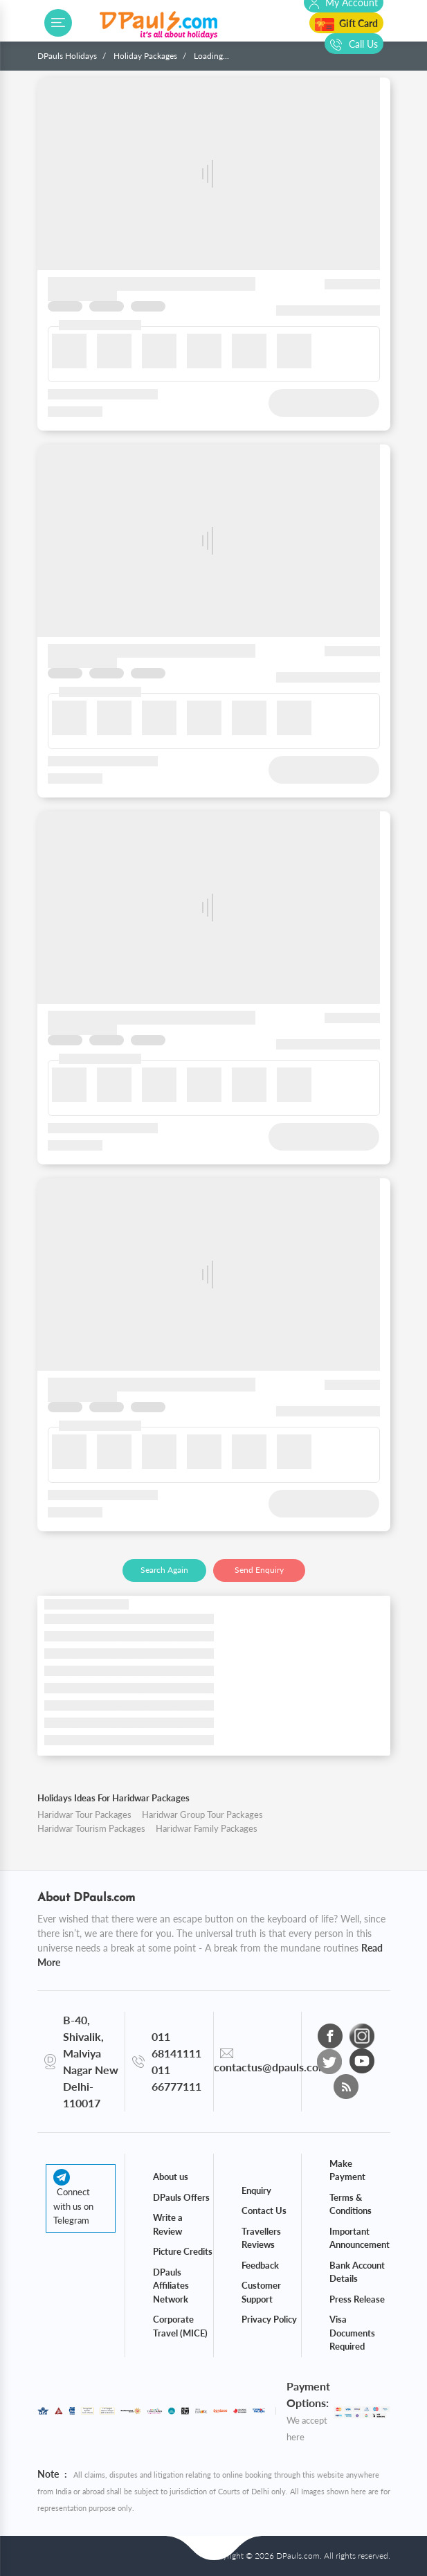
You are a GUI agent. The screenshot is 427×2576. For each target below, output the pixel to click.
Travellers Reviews (261, 2238)
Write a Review (168, 2224)
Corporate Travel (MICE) (180, 2326)
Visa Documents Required (352, 2333)
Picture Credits (182, 2251)
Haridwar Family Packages (206, 1828)
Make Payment (347, 2170)
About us (170, 2176)
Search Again (164, 1570)
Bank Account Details (357, 2272)
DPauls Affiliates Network (171, 2286)
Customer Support (261, 2292)
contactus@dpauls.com (270, 2066)
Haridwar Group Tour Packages (202, 1814)
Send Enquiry (259, 1570)
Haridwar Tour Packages (84, 1814)
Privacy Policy (269, 2319)
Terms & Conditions (350, 2204)
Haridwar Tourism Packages (91, 1828)
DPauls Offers (181, 2197)
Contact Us (264, 2210)
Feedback (260, 2265)
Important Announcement (359, 2238)
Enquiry (256, 2190)
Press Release (357, 2299)
